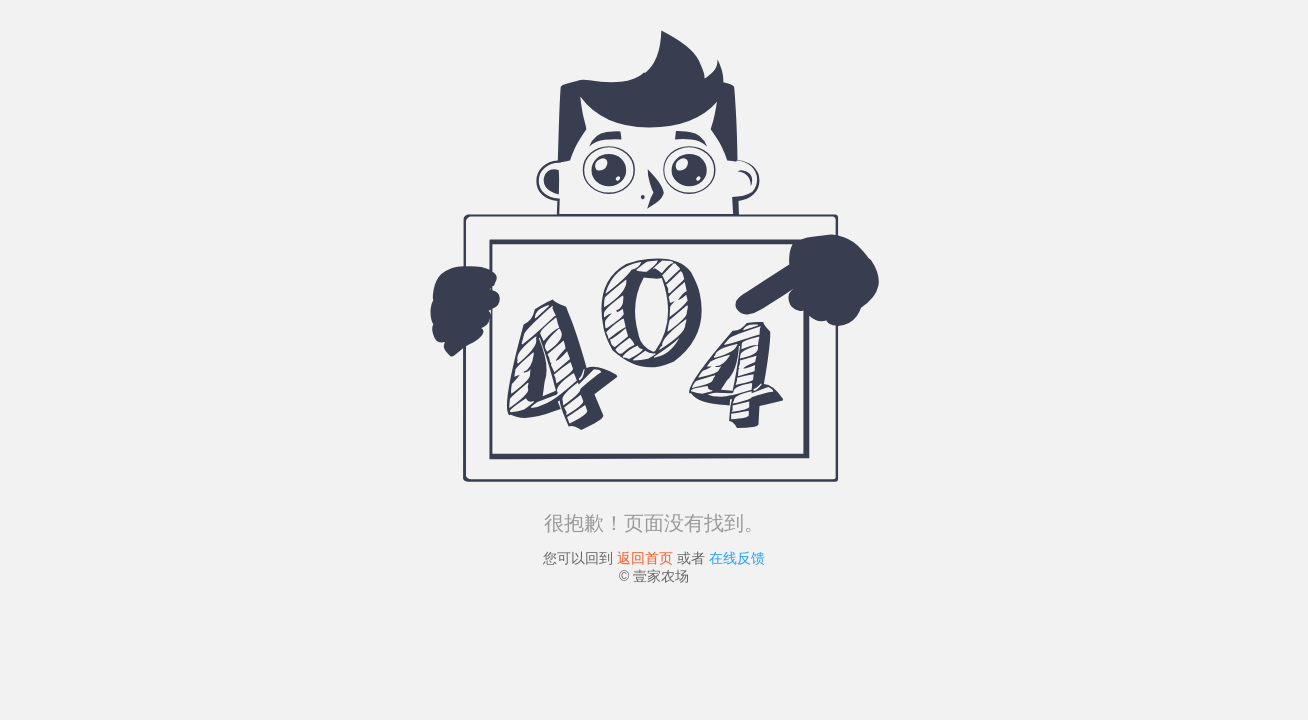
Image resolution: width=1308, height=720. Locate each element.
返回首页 (645, 558)
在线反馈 (737, 558)
